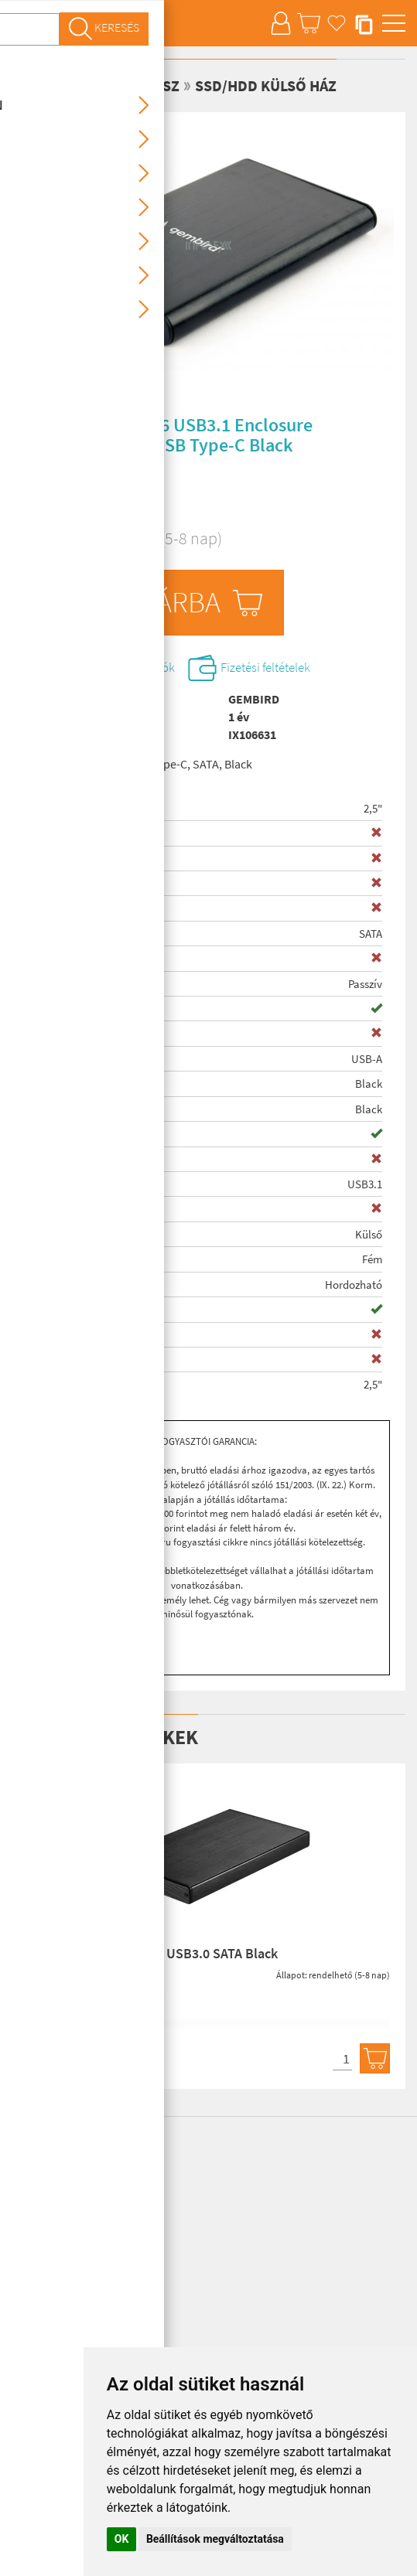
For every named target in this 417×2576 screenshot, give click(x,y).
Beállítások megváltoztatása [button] (215, 2539)
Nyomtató (36, 2326)
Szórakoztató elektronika (70, 2309)
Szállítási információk (130, 668)
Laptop (28, 2260)
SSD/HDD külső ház (266, 85)
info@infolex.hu (82, 2217)
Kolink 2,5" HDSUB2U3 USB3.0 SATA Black (152, 1956)
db (65, 623)
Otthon (29, 2292)
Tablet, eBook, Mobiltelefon (76, 2243)
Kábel (25, 2343)
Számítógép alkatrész (95, 85)
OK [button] (122, 2539)
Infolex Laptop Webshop (68, 2151)
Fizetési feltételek (295, 668)
